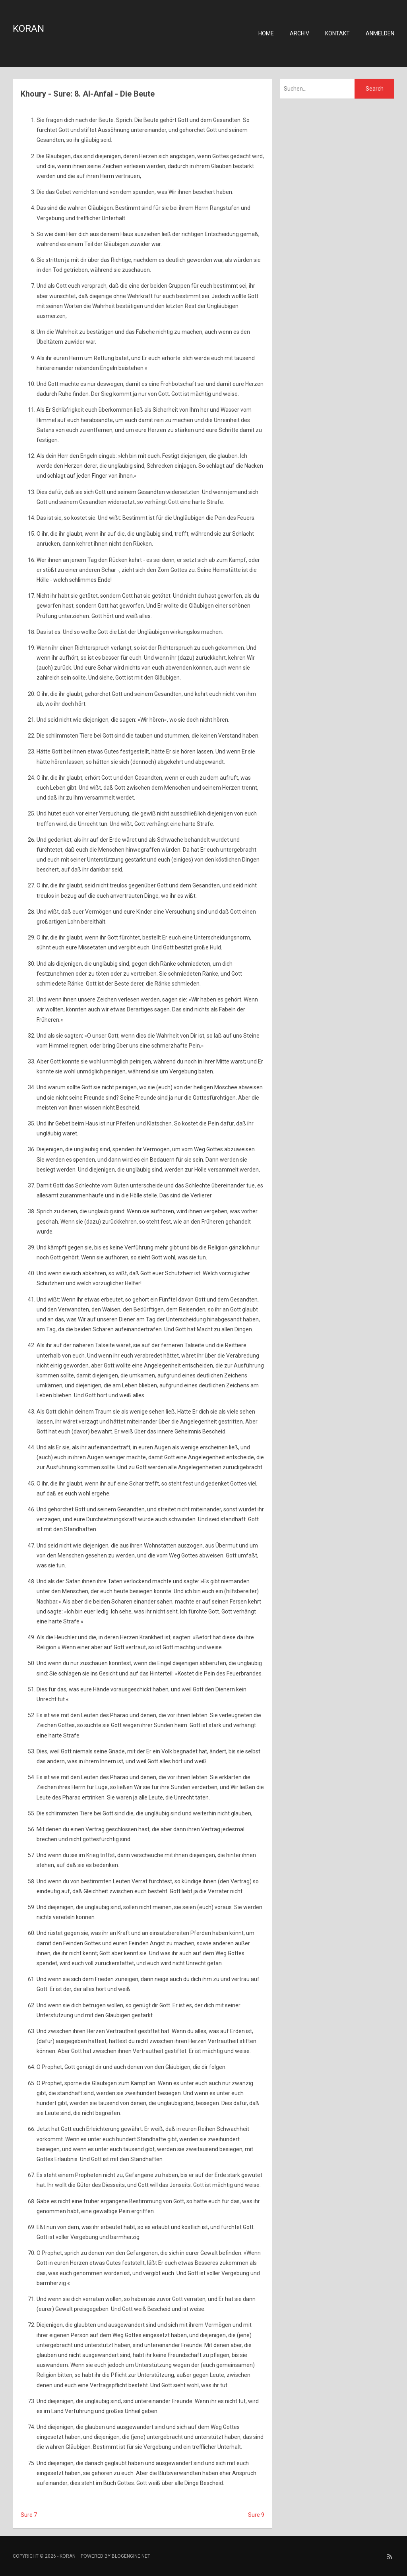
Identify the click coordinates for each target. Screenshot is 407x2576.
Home (266, 33)
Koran (28, 28)
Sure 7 (29, 2515)
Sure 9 (256, 2515)
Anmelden (380, 33)
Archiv (299, 33)
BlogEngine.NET (131, 2556)
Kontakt (337, 33)
